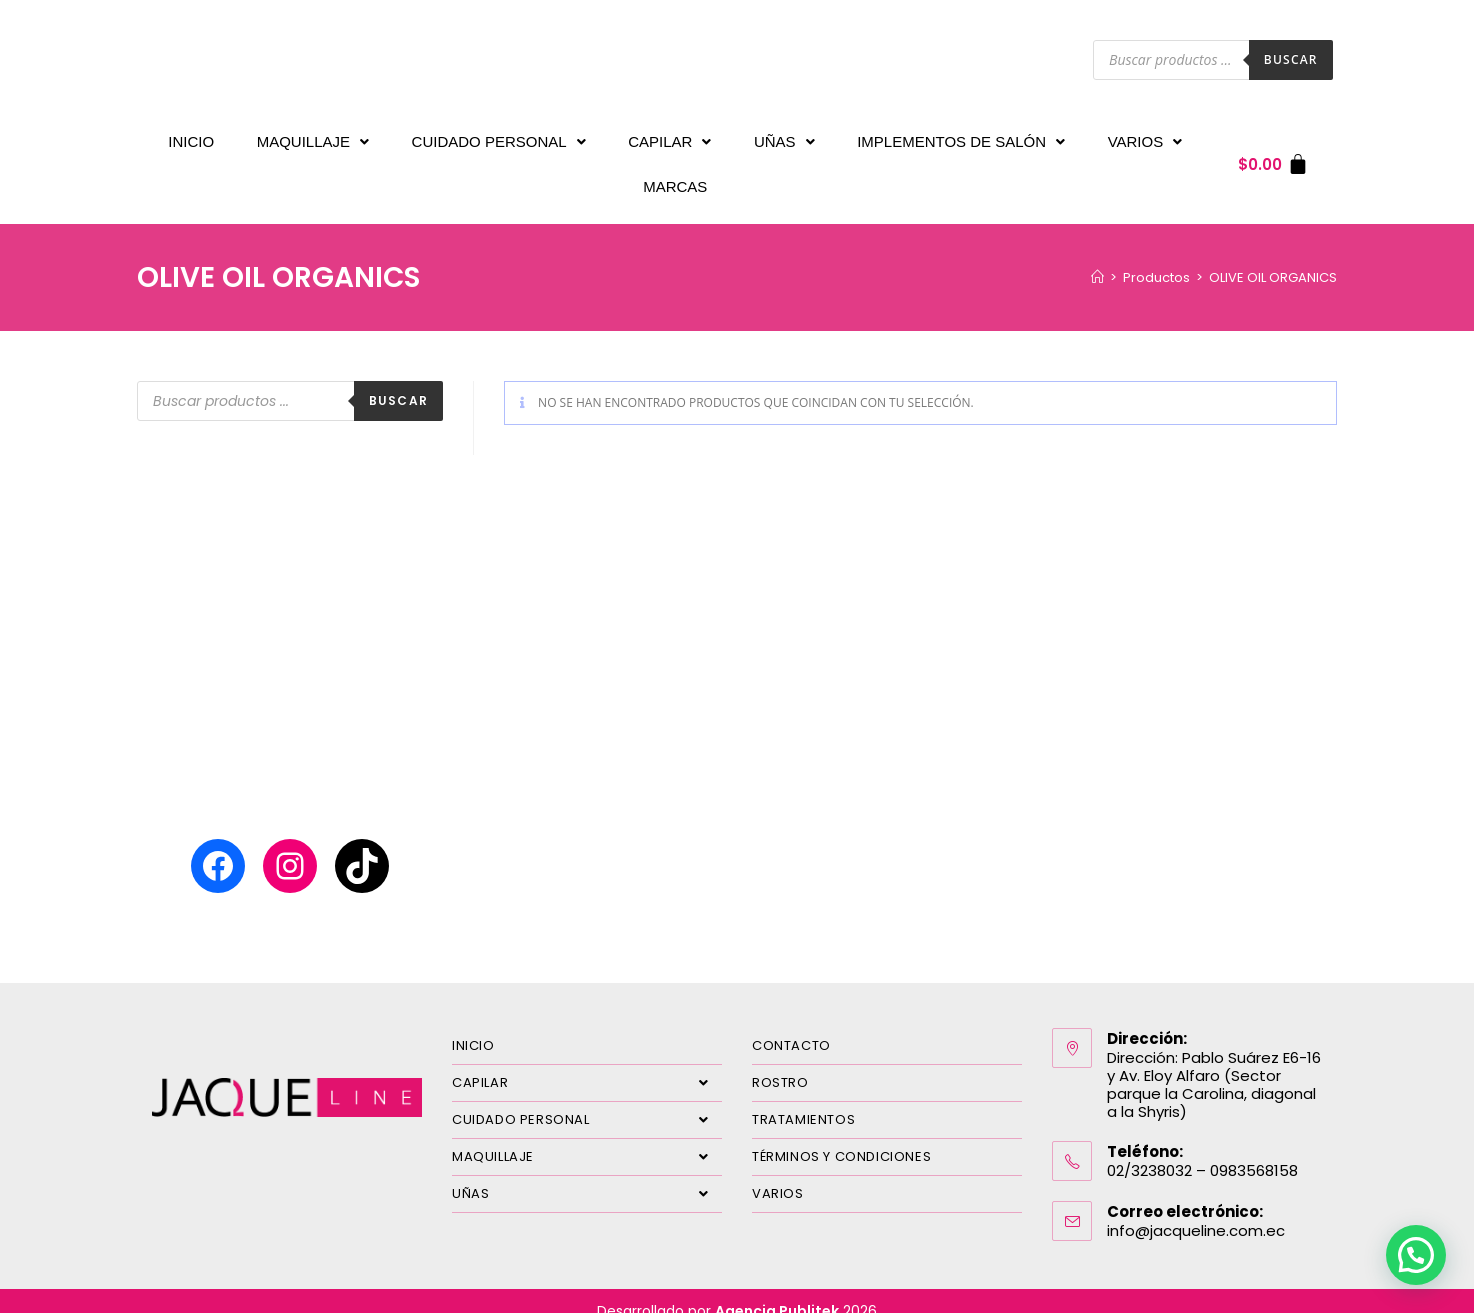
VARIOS (1145, 136)
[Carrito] (1273, 154)
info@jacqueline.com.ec (1196, 1210)
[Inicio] (1097, 257)
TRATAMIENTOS (803, 1099)
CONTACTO (791, 1025)
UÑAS (784, 136)
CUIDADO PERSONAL (499, 136)
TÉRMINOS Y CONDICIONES (841, 1136)
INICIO (191, 136)
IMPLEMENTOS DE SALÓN (961, 136)
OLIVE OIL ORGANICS (1273, 257)
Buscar (1291, 59)
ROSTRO (780, 1062)
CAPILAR (669, 136)
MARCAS (675, 171)
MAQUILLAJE (313, 136)
